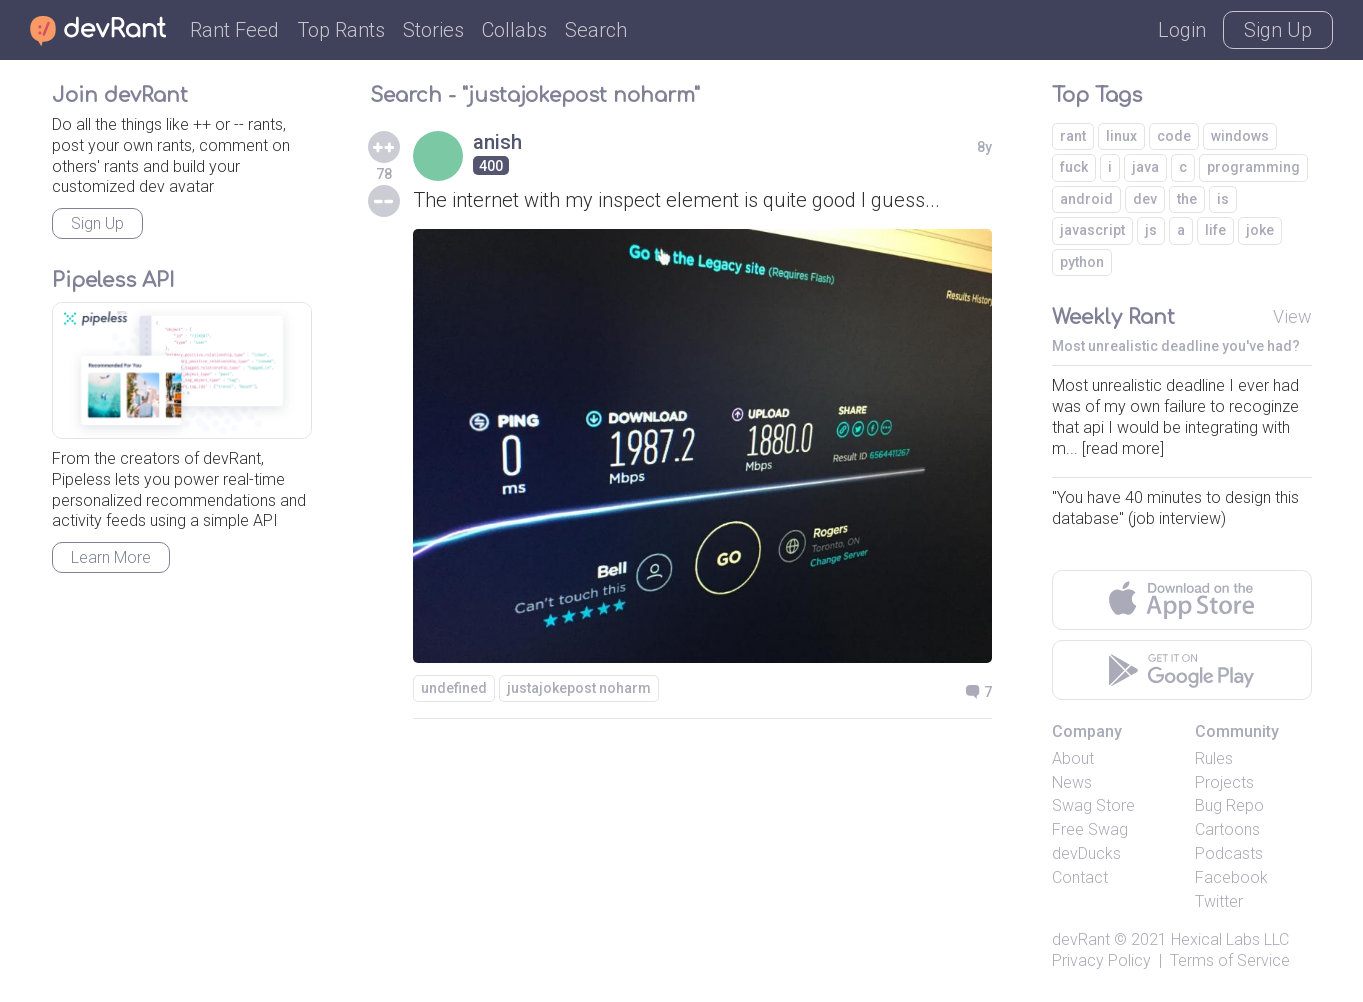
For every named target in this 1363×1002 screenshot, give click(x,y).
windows (1240, 136)
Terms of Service (1230, 960)
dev (1145, 199)
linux (1121, 136)
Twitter (1219, 901)
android (1086, 199)
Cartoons (1227, 829)
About (1073, 758)
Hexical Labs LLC (1230, 939)
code (1174, 136)
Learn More (111, 557)
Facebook (1231, 877)
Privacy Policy (1101, 960)
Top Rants (341, 30)
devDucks (1086, 853)
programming (1253, 167)
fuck (1074, 167)
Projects (1224, 782)
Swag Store (1093, 805)
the (1187, 199)
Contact (1080, 877)
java (1145, 167)
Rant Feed (234, 30)
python (1082, 262)
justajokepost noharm (579, 688)
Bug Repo (1229, 805)
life (1215, 230)
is (1223, 199)
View (1292, 316)
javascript (1092, 230)
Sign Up (1278, 30)
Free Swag (1090, 829)
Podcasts (1229, 853)
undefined (454, 688)
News (1072, 782)
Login (1182, 30)
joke (1260, 230)
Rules (1214, 758)
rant (1073, 136)
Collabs (514, 30)
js (1151, 230)
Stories (433, 30)
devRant (1081, 939)
